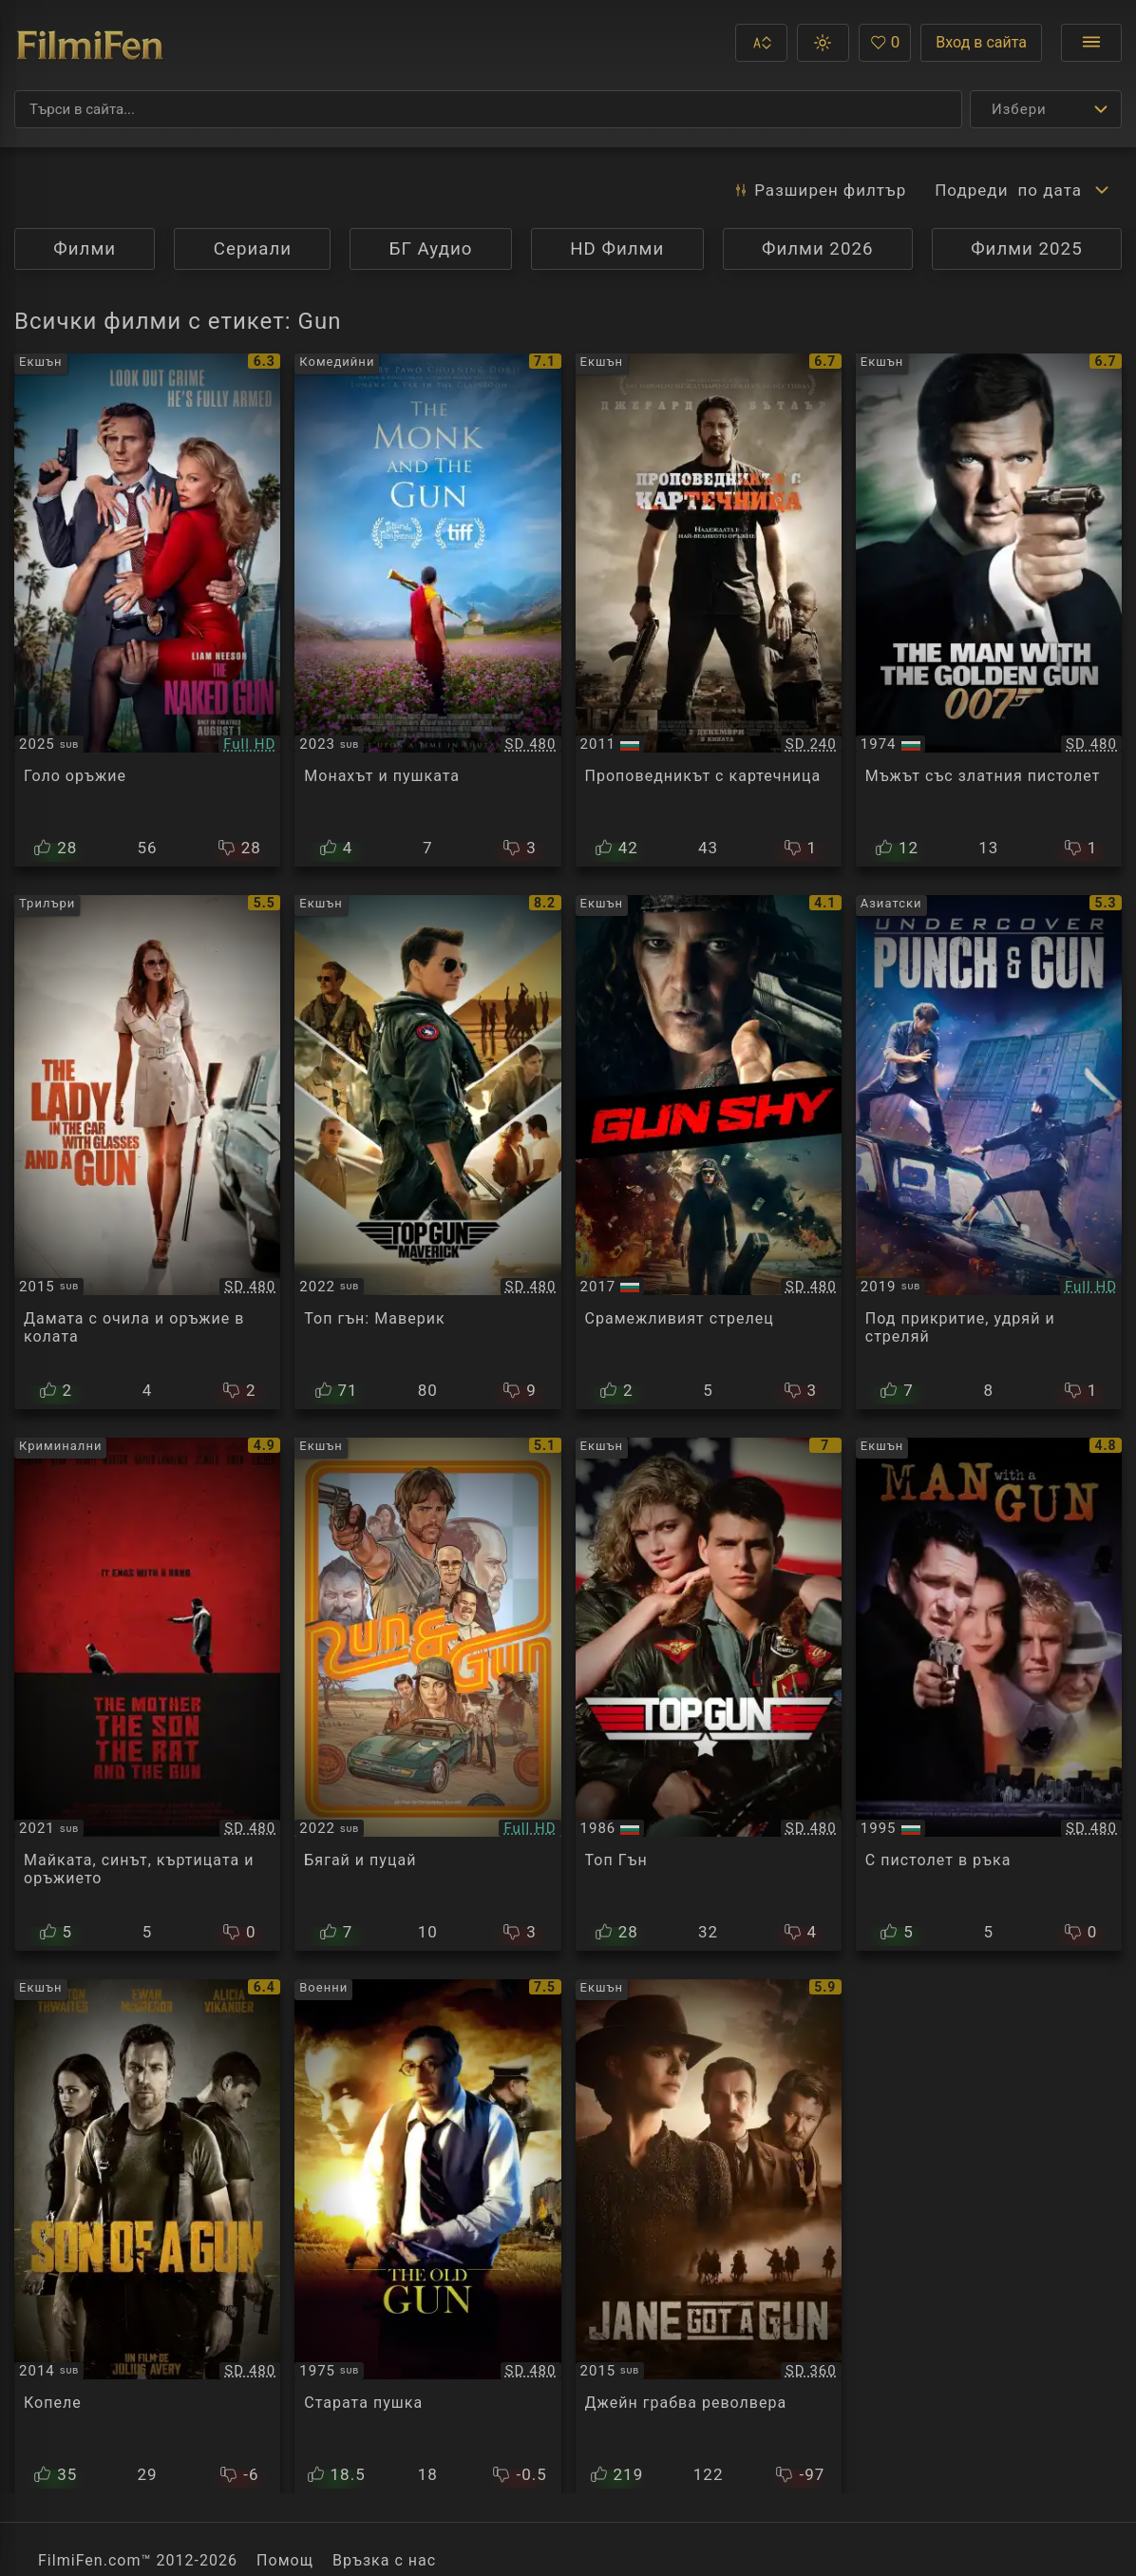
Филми (84, 249)
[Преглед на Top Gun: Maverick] (427, 1151)
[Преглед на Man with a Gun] (989, 1694)
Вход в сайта (981, 42)
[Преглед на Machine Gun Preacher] (709, 610)
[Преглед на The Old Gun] (427, 2235)
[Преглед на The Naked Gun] (147, 610)
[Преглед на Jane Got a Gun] (709, 2235)
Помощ (284, 2560)
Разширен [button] (819, 190)
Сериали (253, 249)
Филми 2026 (818, 249)
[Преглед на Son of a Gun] (147, 2235)
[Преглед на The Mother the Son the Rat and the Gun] (147, 1694)
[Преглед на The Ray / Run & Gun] (427, 1694)
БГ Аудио (431, 249)
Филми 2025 (1027, 249)
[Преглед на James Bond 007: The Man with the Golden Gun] (989, 610)
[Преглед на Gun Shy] (709, 1151)
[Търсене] (488, 109)
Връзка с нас (384, 2560)
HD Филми (617, 249)
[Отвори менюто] (1091, 43)
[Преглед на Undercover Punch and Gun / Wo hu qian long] (989, 1151)
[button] (761, 43)
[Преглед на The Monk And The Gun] (427, 610)
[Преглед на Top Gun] (709, 1694)
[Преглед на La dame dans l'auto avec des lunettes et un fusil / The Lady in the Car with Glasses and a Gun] (147, 1151)
